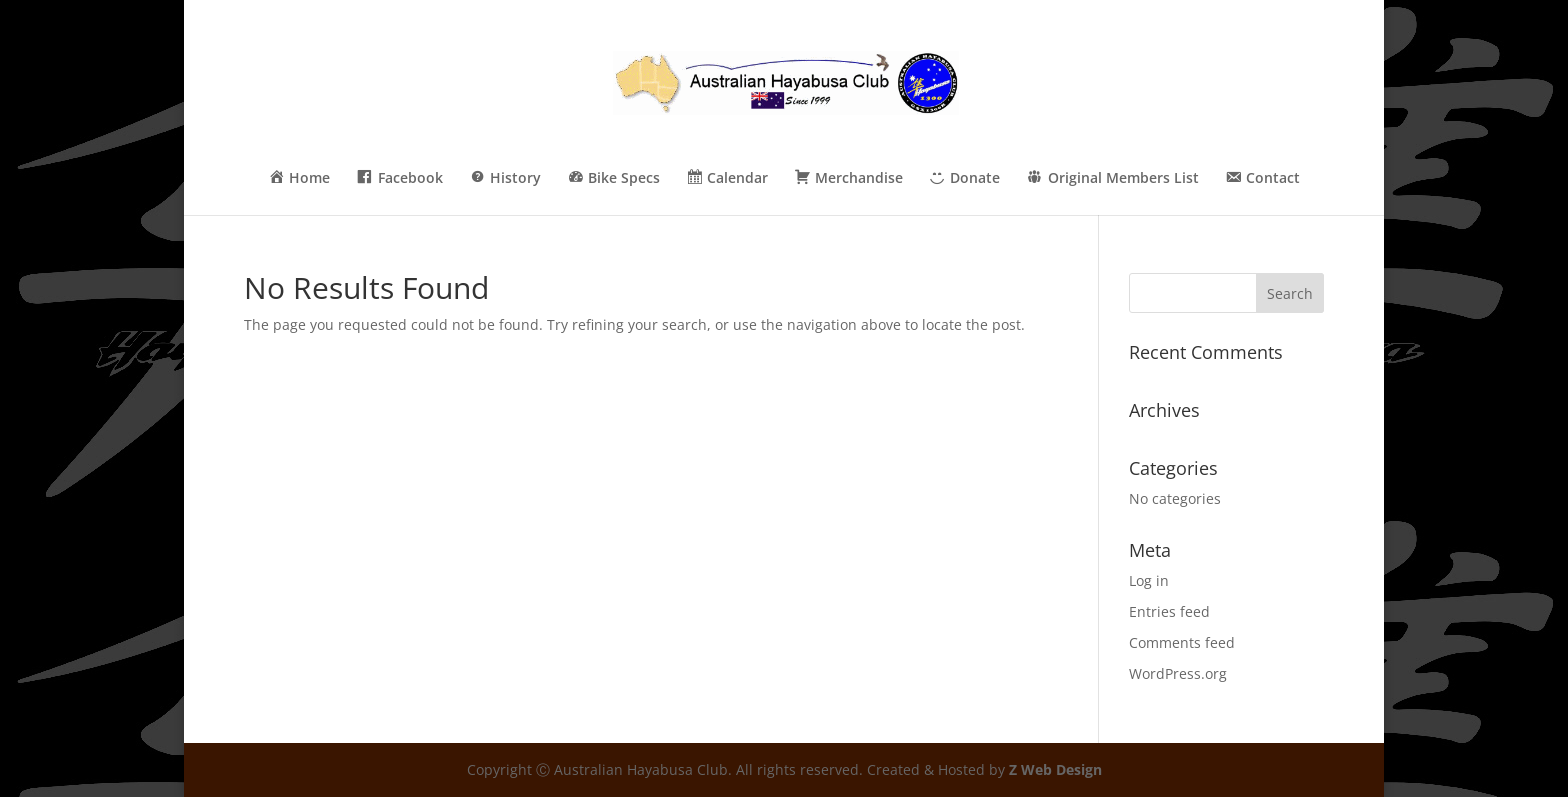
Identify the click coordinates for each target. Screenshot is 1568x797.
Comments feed (1182, 642)
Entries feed (1169, 611)
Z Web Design (1055, 769)
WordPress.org (1178, 673)
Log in (1149, 580)
